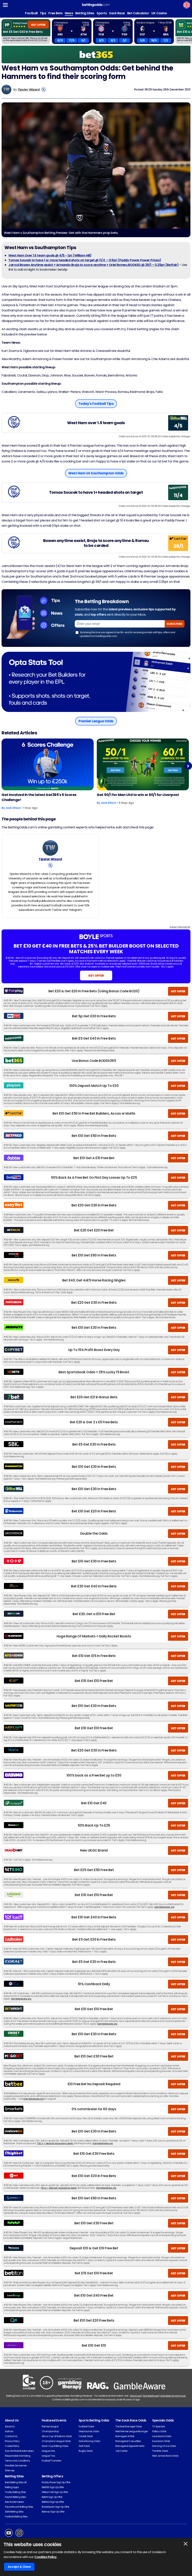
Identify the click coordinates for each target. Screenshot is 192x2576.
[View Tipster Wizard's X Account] (43, 89)
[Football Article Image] (48, 764)
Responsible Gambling (17, 2455)
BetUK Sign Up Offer (52, 2497)
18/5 (154, 40)
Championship (50, 2431)
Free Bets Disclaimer (16, 2465)
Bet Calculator (138, 13)
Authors (9, 2431)
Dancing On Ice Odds (164, 2446)
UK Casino (159, 13)
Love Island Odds (161, 2436)
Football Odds (86, 2426)
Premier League (50, 2426)
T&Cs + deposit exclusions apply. (55, 2143)
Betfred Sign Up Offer (53, 2502)
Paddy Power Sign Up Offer (56, 2482)
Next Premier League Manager (131, 2431)
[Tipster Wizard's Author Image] (50, 848)
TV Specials (158, 2426)
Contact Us (11, 2436)
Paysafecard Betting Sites (19, 2506)
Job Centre (121, 2451)
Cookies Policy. (45, 2557)
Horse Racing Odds (89, 2441)
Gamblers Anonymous (173, 2395)
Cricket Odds (86, 2436)
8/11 (101, 40)
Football (31, 13)
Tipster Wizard (29, 89)
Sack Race (117, 13)
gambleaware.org (164, 1907)
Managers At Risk (124, 2436)
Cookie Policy (12, 2446)
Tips (43, 13)
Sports (102, 13)
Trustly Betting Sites (15, 2492)
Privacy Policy (12, 2441)
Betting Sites (84, 13)
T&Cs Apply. (22, 963)
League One (48, 2451)
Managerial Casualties (128, 2441)
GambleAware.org (21, 1998)
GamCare (135, 2395)
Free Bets (55, 13)
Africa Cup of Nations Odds (57, 2436)
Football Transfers (51, 2460)
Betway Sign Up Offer (53, 2511)
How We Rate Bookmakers (19, 2451)
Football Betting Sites (16, 2516)
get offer (38, 25)
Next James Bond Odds (165, 2455)
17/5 (71, 40)
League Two (48, 2455)
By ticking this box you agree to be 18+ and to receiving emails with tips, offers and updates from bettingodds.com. (125, 634)
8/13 (60, 40)
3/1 (124, 40)
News (69, 13)
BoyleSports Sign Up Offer (55, 2506)
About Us (10, 2426)
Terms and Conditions (17, 2460)
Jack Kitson (13, 808)
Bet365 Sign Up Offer (53, 2487)
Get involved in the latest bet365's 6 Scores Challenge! (39, 797)
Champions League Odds (56, 2441)
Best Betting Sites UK (16, 2482)
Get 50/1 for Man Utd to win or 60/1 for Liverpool (138, 794)
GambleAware (151, 2395)
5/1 (83, 40)
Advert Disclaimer (179, 927)
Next (188, 765)
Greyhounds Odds (89, 2431)
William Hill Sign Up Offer (55, 2492)
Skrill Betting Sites (14, 2511)
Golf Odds (84, 2446)
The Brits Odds (160, 2451)
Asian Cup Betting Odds (55, 2446)
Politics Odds (159, 2431)
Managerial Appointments (129, 2446)
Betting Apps (12, 2487)
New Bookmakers (14, 2502)
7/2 (165, 40)
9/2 (113, 40)
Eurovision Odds (161, 2441)
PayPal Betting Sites (15, 2497)
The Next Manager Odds (128, 2426)
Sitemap (9, 2470)
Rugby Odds (86, 2451)
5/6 (142, 40)
